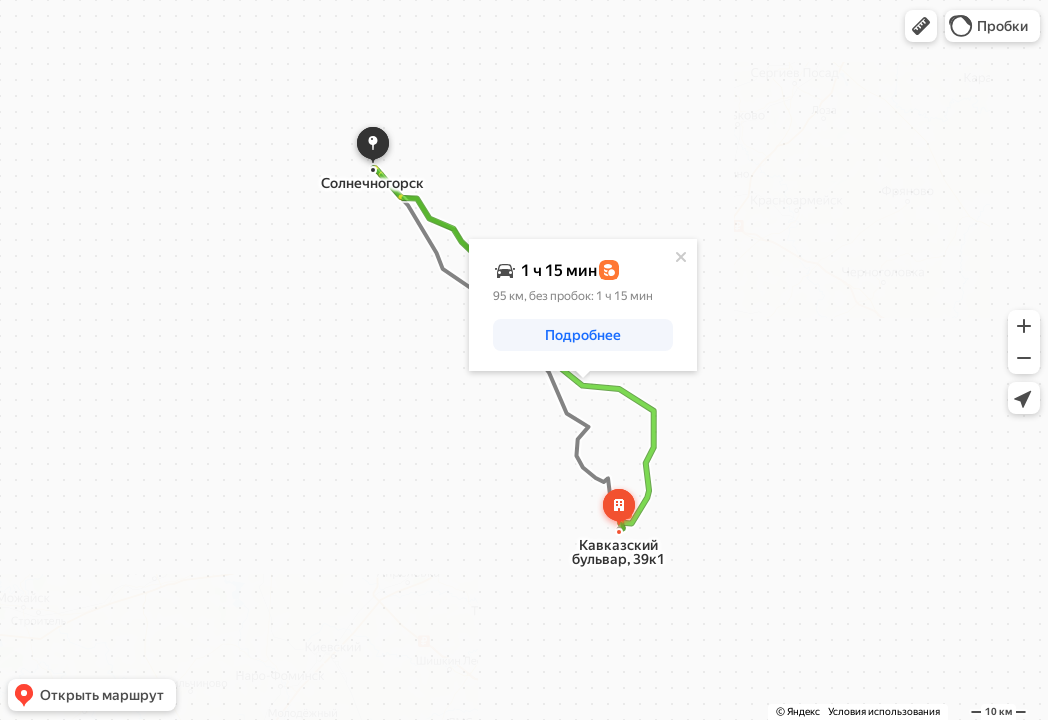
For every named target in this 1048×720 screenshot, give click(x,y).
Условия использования (884, 711)
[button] (921, 26)
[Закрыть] (681, 257)
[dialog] (583, 305)
